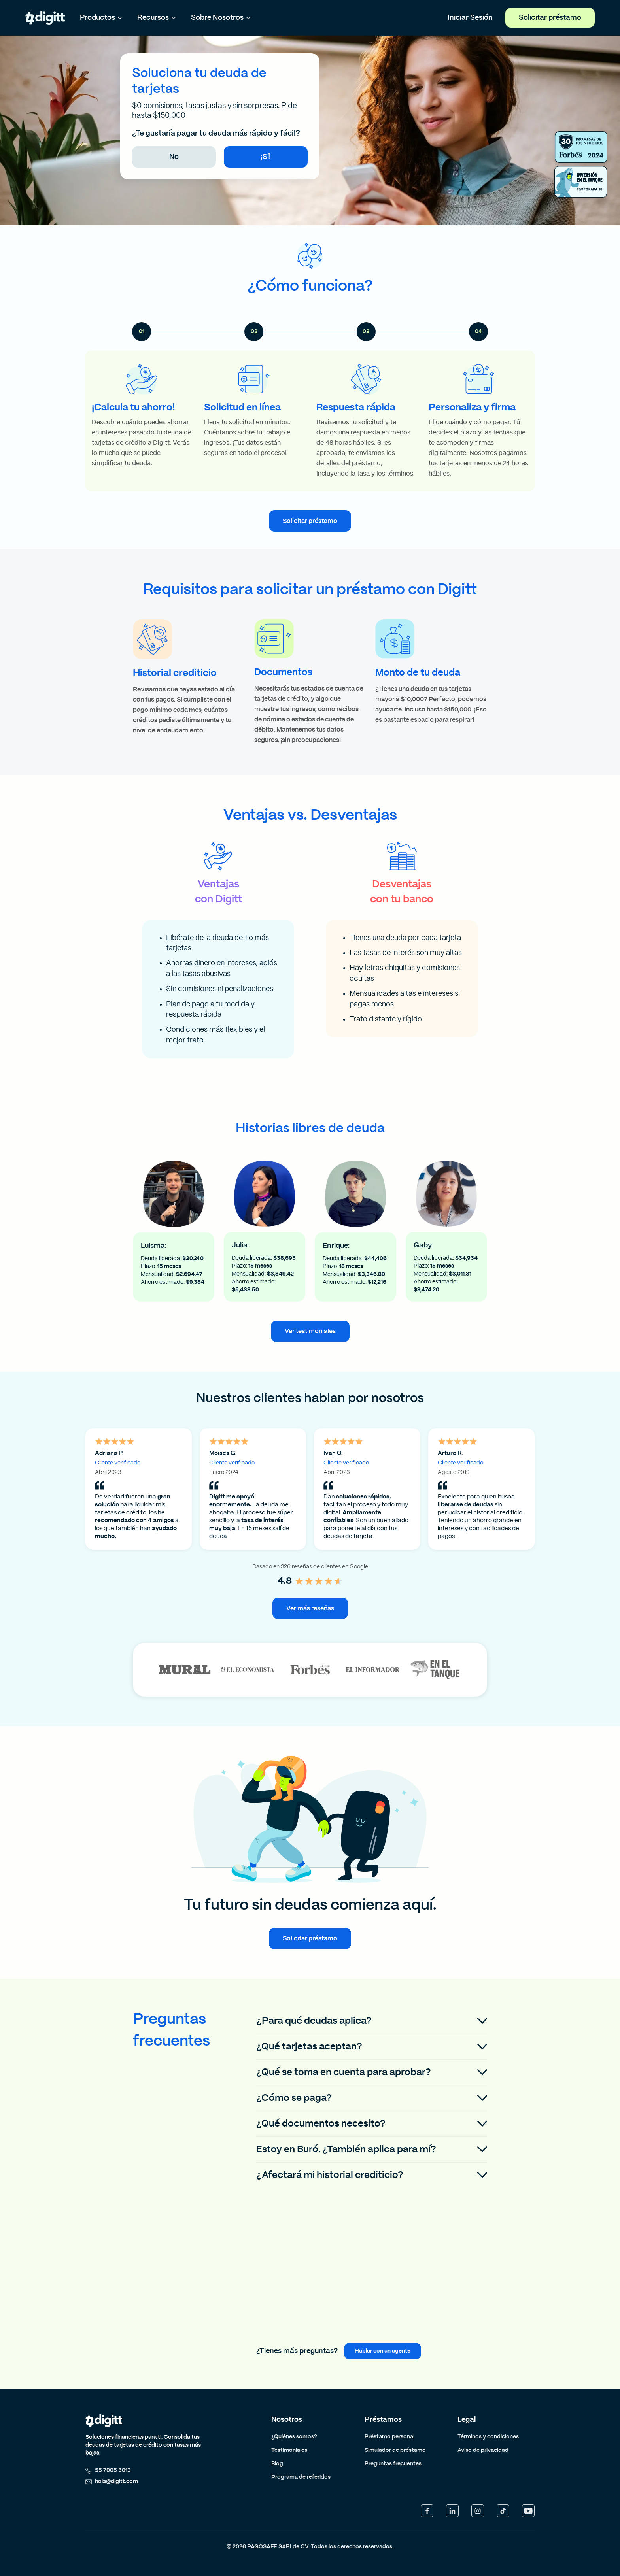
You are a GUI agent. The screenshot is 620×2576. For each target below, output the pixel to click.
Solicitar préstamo (550, 17)
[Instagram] (477, 2510)
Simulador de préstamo (395, 2450)
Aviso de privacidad (482, 2450)
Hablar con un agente (382, 2351)
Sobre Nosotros (221, 17)
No (174, 156)
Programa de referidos (301, 2477)
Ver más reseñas (310, 1608)
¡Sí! (266, 156)
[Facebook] (427, 2510)
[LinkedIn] (452, 2510)
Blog (277, 2464)
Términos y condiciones (488, 2437)
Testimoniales (289, 2450)
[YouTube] (528, 2510)
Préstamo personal (389, 2437)
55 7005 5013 (108, 2470)
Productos (101, 17)
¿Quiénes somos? (294, 2437)
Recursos (157, 17)
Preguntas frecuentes (393, 2464)
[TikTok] (503, 2510)
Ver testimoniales (310, 1331)
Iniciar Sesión (470, 17)
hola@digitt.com (111, 2481)
